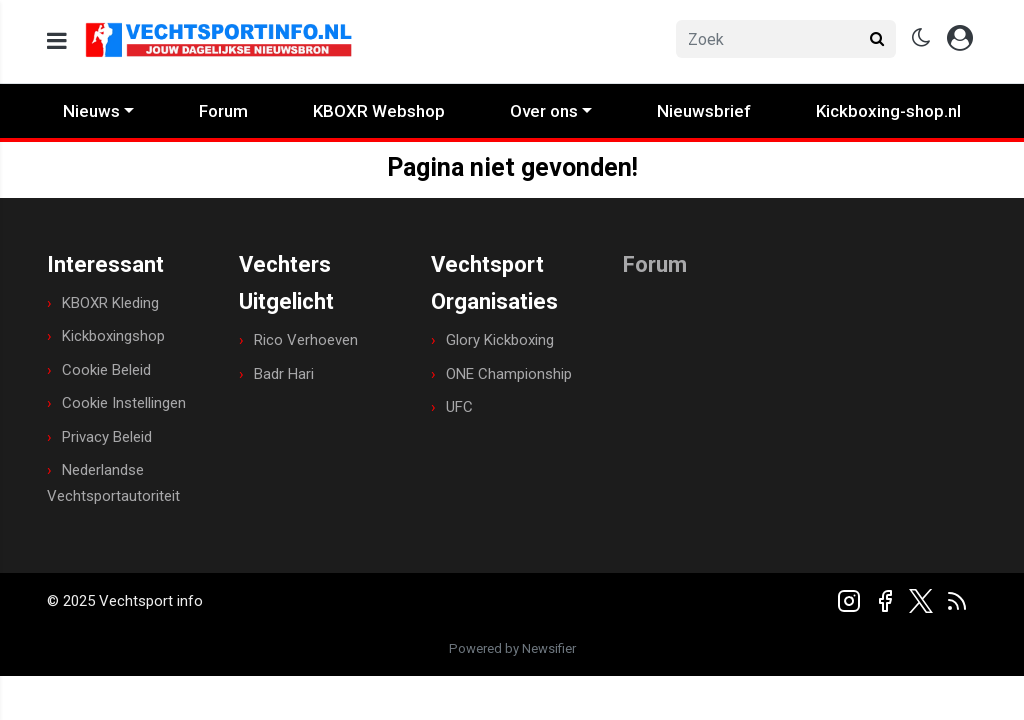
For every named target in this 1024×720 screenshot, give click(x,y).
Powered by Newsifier (512, 648)
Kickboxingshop (113, 336)
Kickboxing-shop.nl (888, 111)
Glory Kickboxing (500, 340)
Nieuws (91, 111)
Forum (223, 111)
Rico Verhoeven (306, 340)
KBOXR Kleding (110, 303)
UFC (459, 407)
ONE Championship (509, 374)
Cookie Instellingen (124, 403)
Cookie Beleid (106, 370)
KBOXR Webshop (379, 111)
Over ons (544, 111)
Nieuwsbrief (704, 111)
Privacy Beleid (107, 437)
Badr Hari (284, 374)
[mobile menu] (57, 41)
